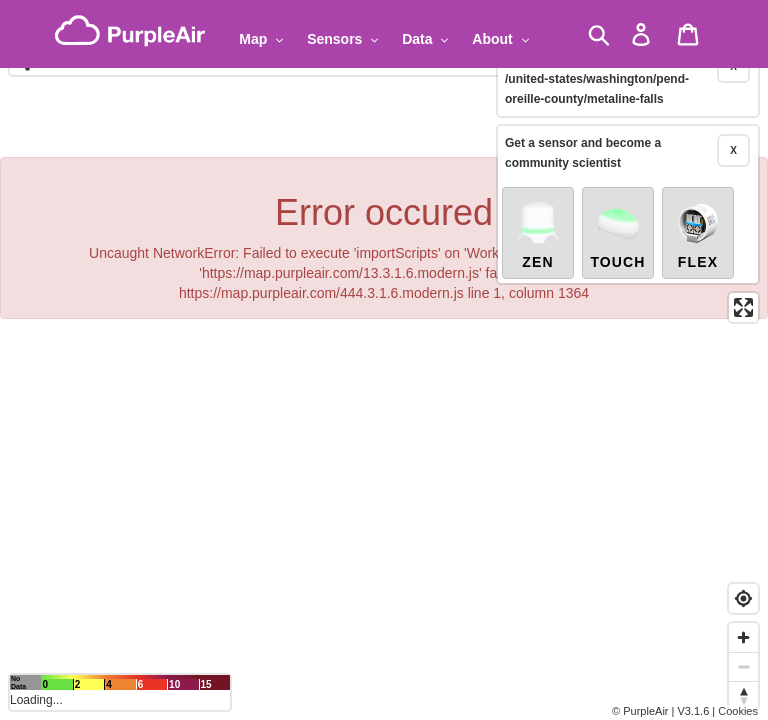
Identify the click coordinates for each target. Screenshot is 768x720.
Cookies (738, 711)
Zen (538, 202)
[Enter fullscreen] (743, 275)
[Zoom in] (743, 637)
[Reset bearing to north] (743, 695)
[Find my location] (743, 598)
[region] (384, 360)
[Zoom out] (743, 666)
